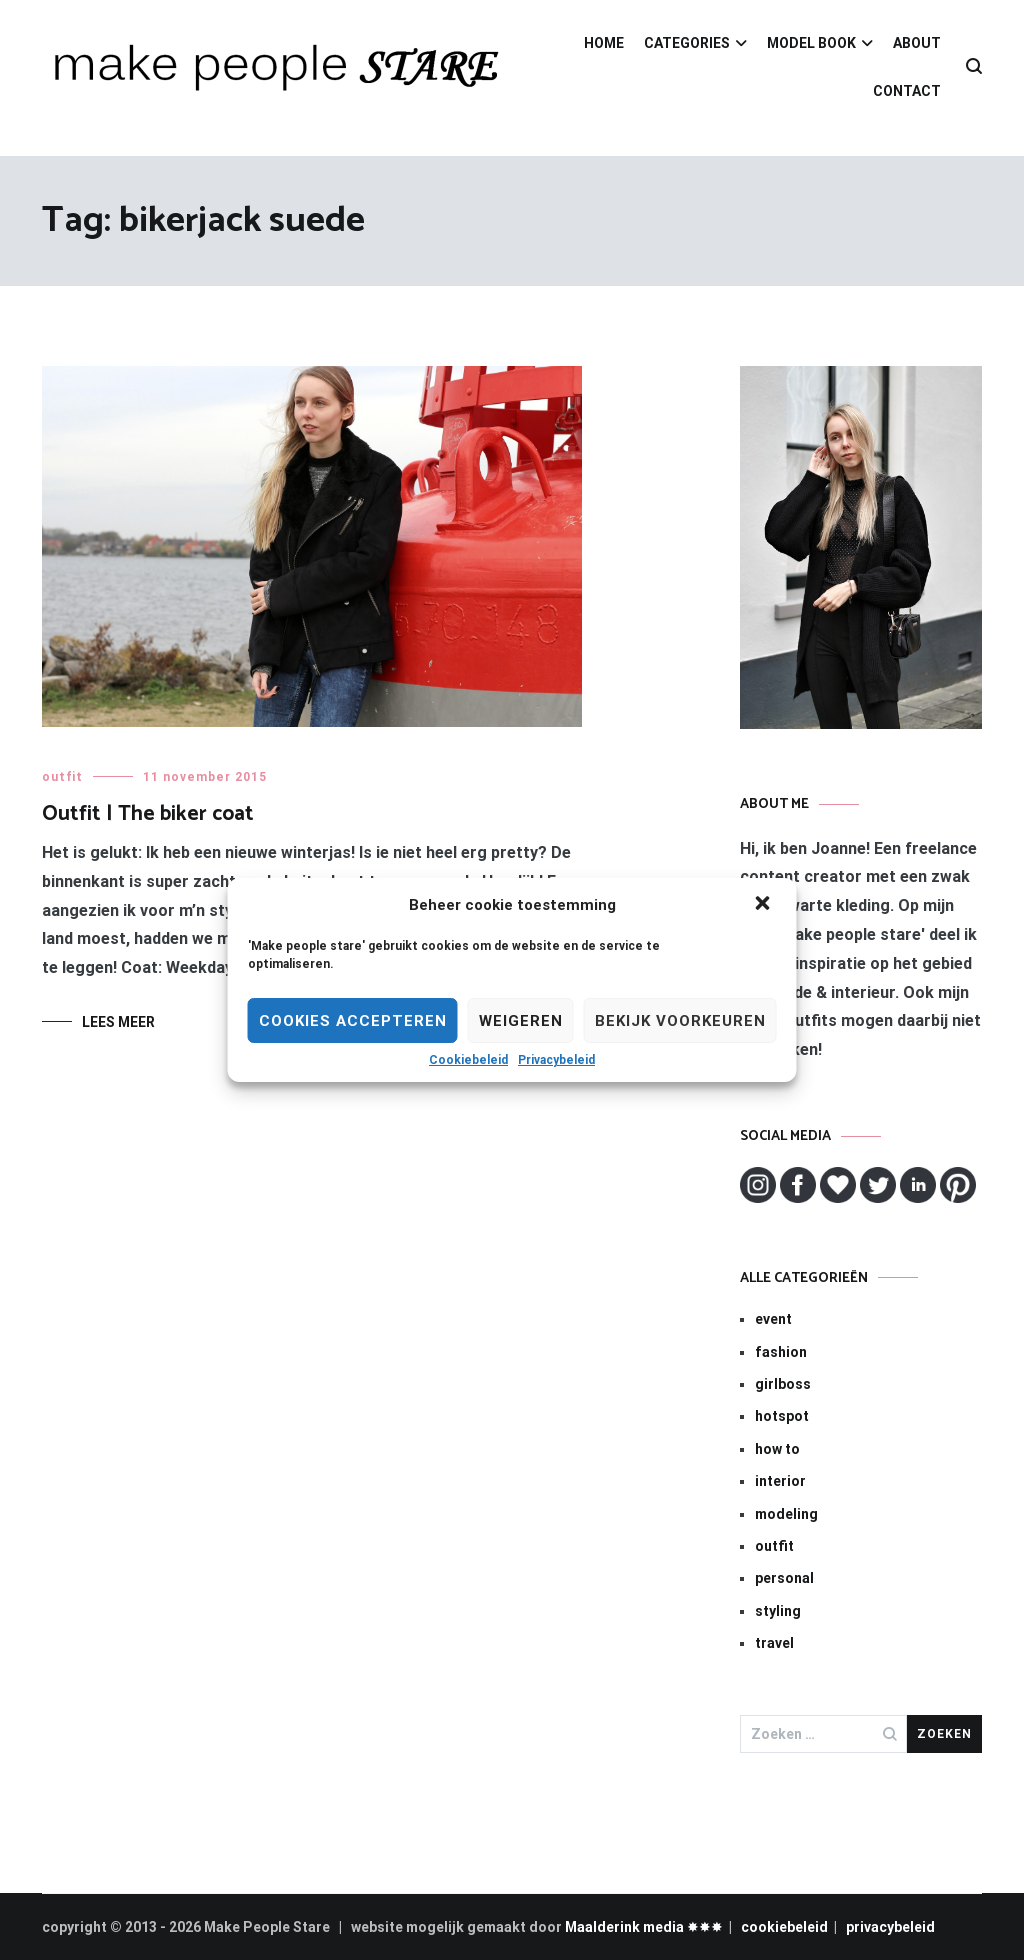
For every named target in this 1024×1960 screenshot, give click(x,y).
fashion (781, 1352)
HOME (604, 43)
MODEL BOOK (811, 43)
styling (778, 1611)
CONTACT (907, 91)
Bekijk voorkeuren (680, 1021)
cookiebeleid (784, 1927)
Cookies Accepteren (353, 1021)
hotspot (782, 1416)
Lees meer (118, 1022)
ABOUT (917, 43)
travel (774, 1643)
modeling (786, 1514)
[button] (765, 905)
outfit (62, 777)
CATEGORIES (687, 43)
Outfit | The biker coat (148, 814)
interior (780, 1481)
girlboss (783, 1384)
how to (777, 1449)
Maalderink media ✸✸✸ (644, 1927)
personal (784, 1578)
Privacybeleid (556, 1060)
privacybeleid (890, 1927)
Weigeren (521, 1021)
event (773, 1319)
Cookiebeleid (468, 1060)
